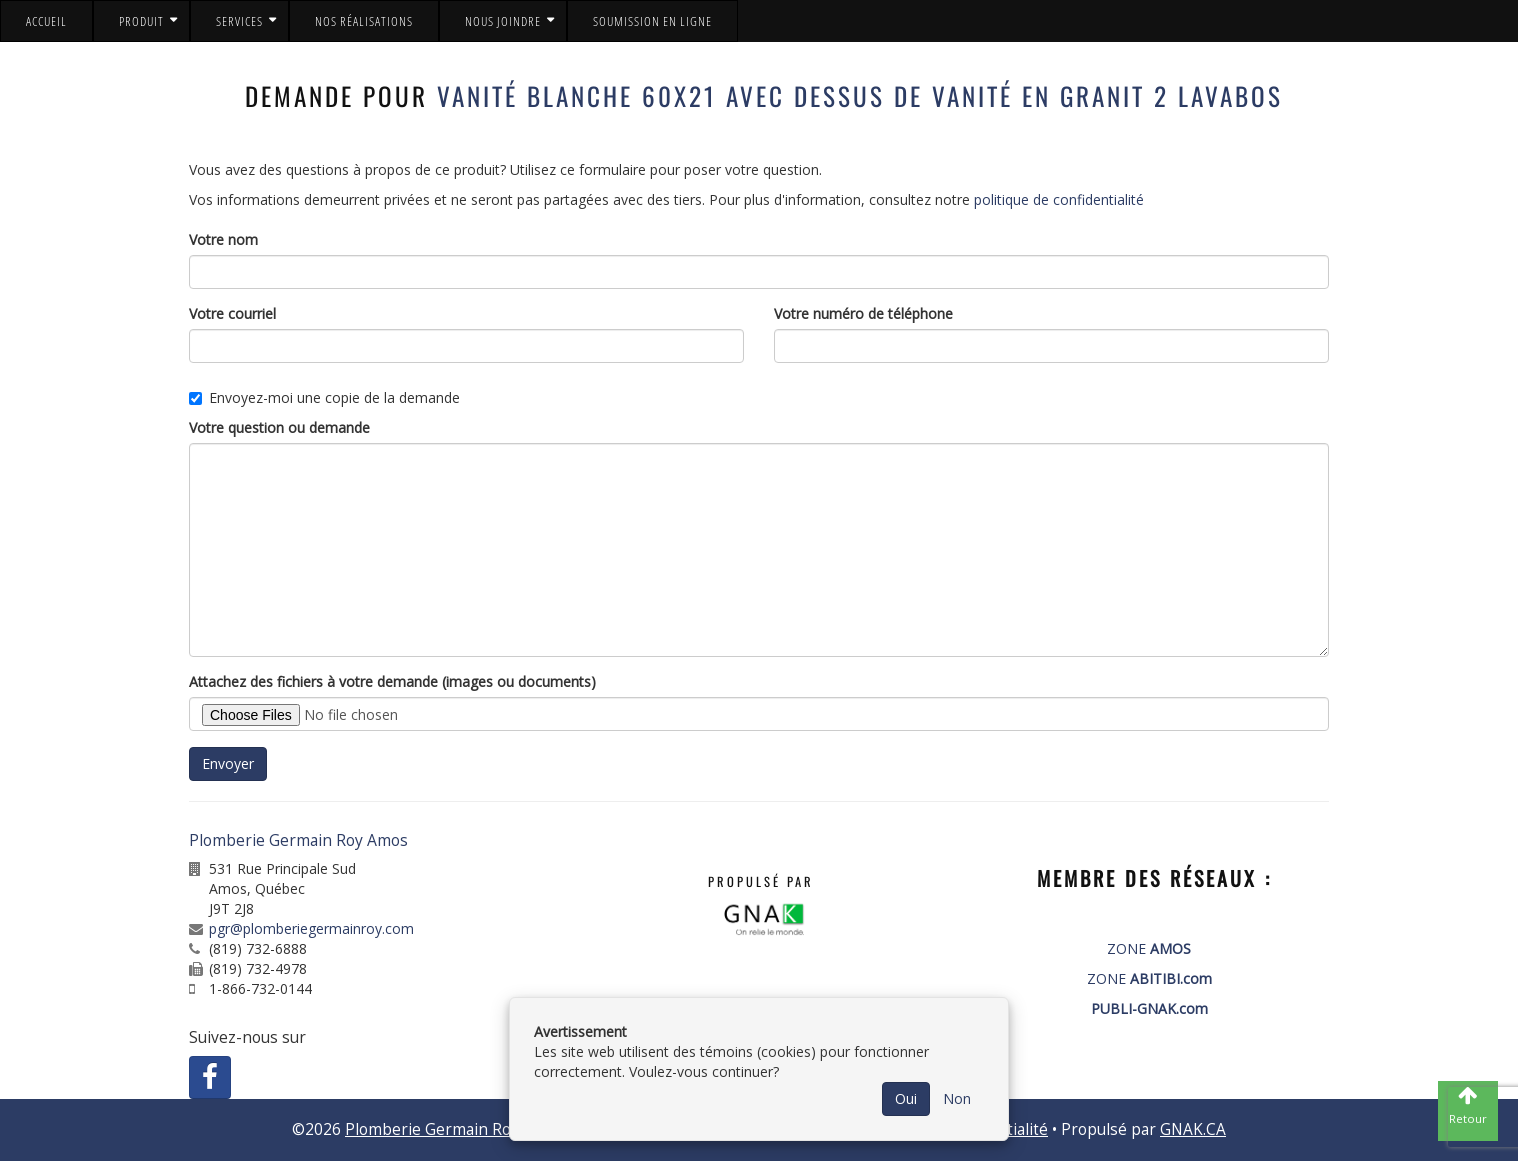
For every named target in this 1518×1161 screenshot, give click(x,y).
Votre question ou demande (279, 427)
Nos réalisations (364, 21)
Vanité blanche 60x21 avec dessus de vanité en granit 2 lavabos (860, 95)
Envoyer (228, 763)
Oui (906, 1098)
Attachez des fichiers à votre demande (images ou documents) (392, 681)
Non (957, 1098)
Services (239, 21)
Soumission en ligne (652, 21)
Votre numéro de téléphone (863, 313)
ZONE (1149, 948)
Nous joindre (503, 21)
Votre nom (223, 239)
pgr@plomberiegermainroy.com (311, 928)
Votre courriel (232, 313)
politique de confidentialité (1059, 199)
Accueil (46, 21)
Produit (141, 21)
